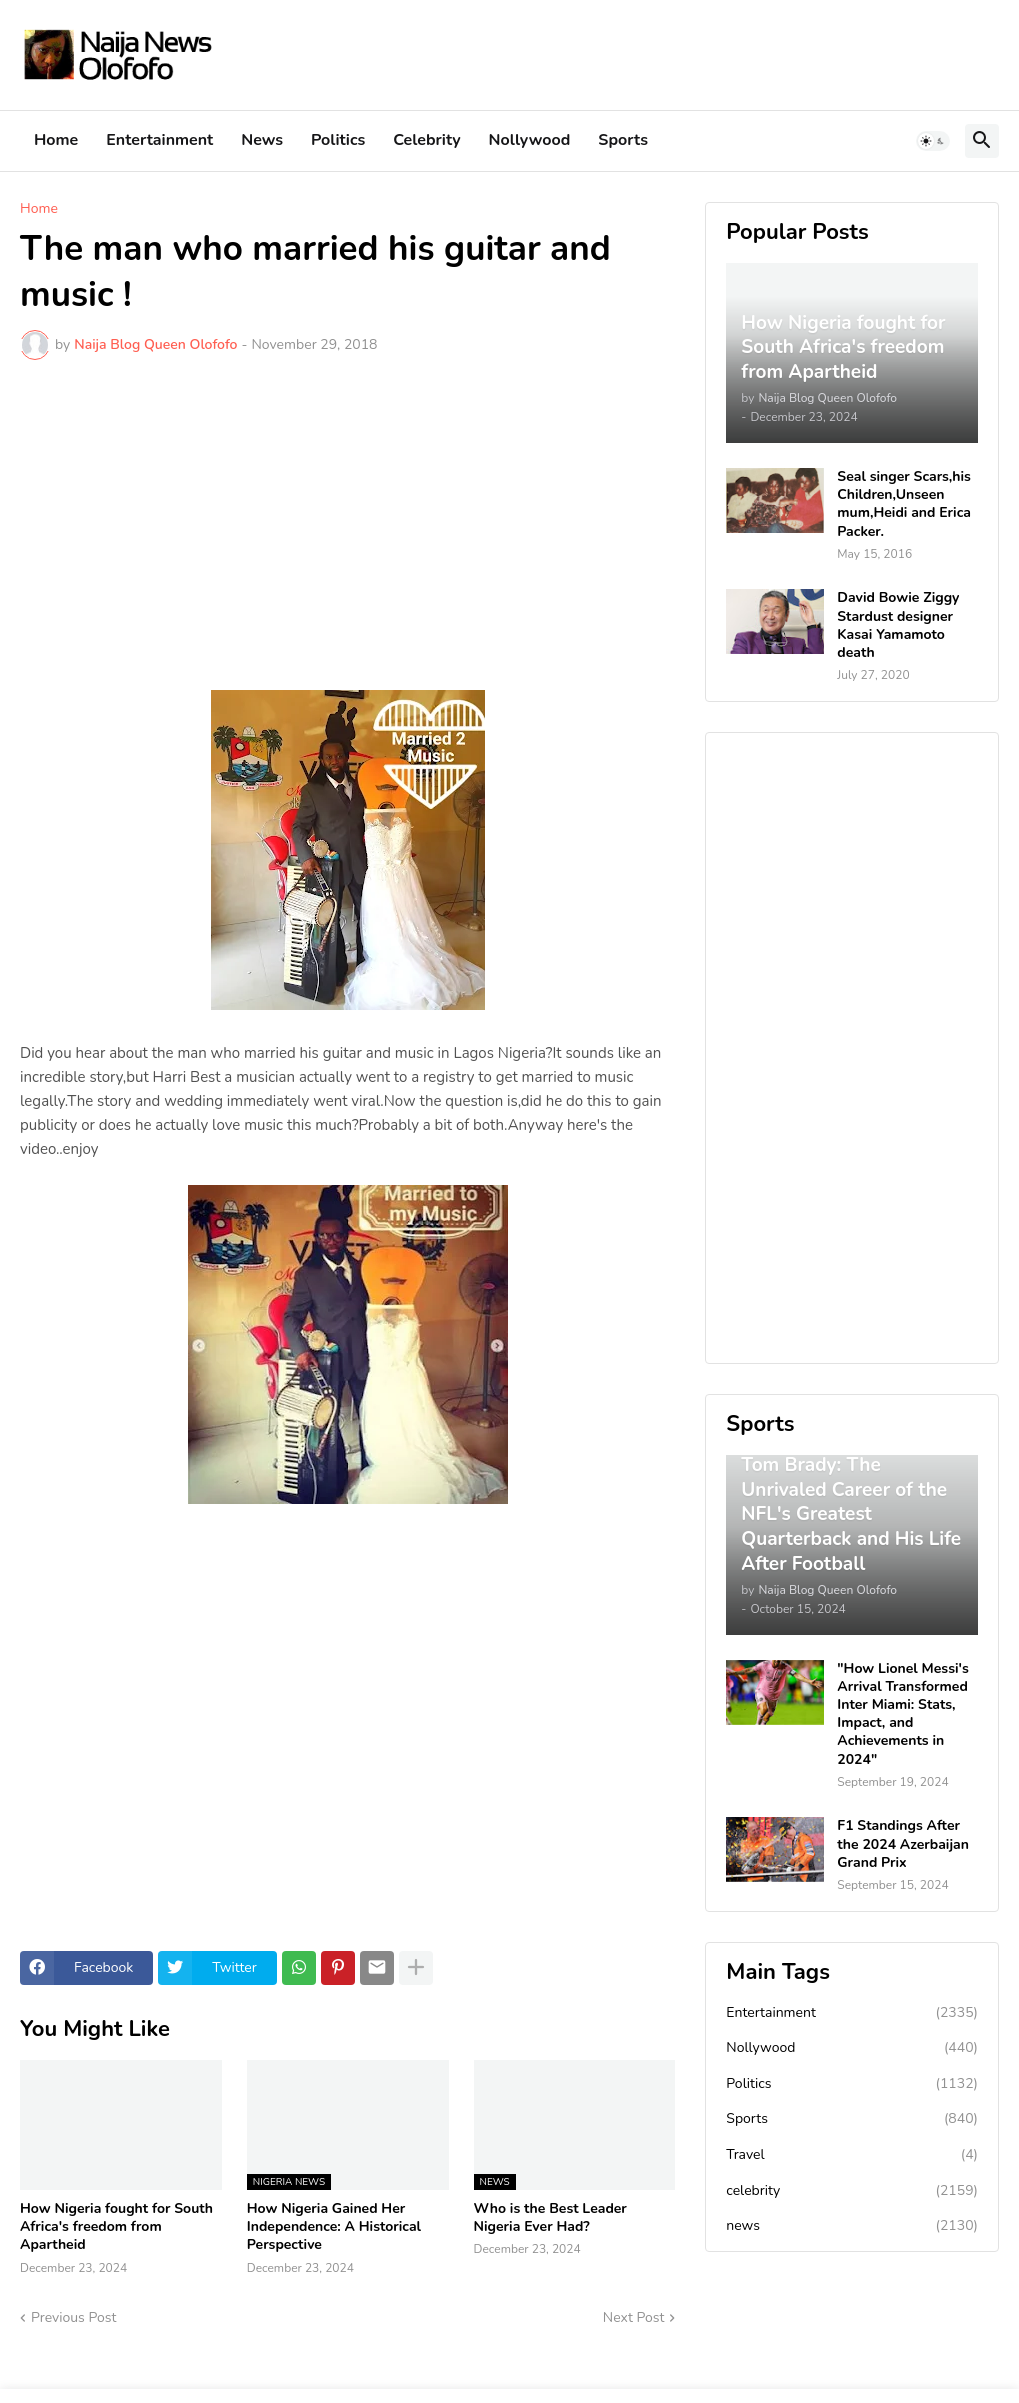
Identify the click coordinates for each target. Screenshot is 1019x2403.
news (852, 2226)
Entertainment (159, 140)
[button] (933, 141)
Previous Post (73, 2317)
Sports (623, 140)
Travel (852, 2155)
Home (56, 140)
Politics (338, 140)
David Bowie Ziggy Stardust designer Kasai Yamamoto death (898, 625)
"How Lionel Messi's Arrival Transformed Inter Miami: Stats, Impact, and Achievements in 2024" (903, 1714)
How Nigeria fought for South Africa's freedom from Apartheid (116, 2227)
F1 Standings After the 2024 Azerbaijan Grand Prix (903, 1844)
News (262, 140)
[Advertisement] (347, 525)
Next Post (634, 2317)
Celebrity (426, 140)
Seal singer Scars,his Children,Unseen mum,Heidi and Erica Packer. (904, 504)
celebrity (852, 2191)
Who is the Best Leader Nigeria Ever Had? (550, 2218)
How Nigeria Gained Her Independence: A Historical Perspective (334, 2227)
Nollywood (530, 140)
